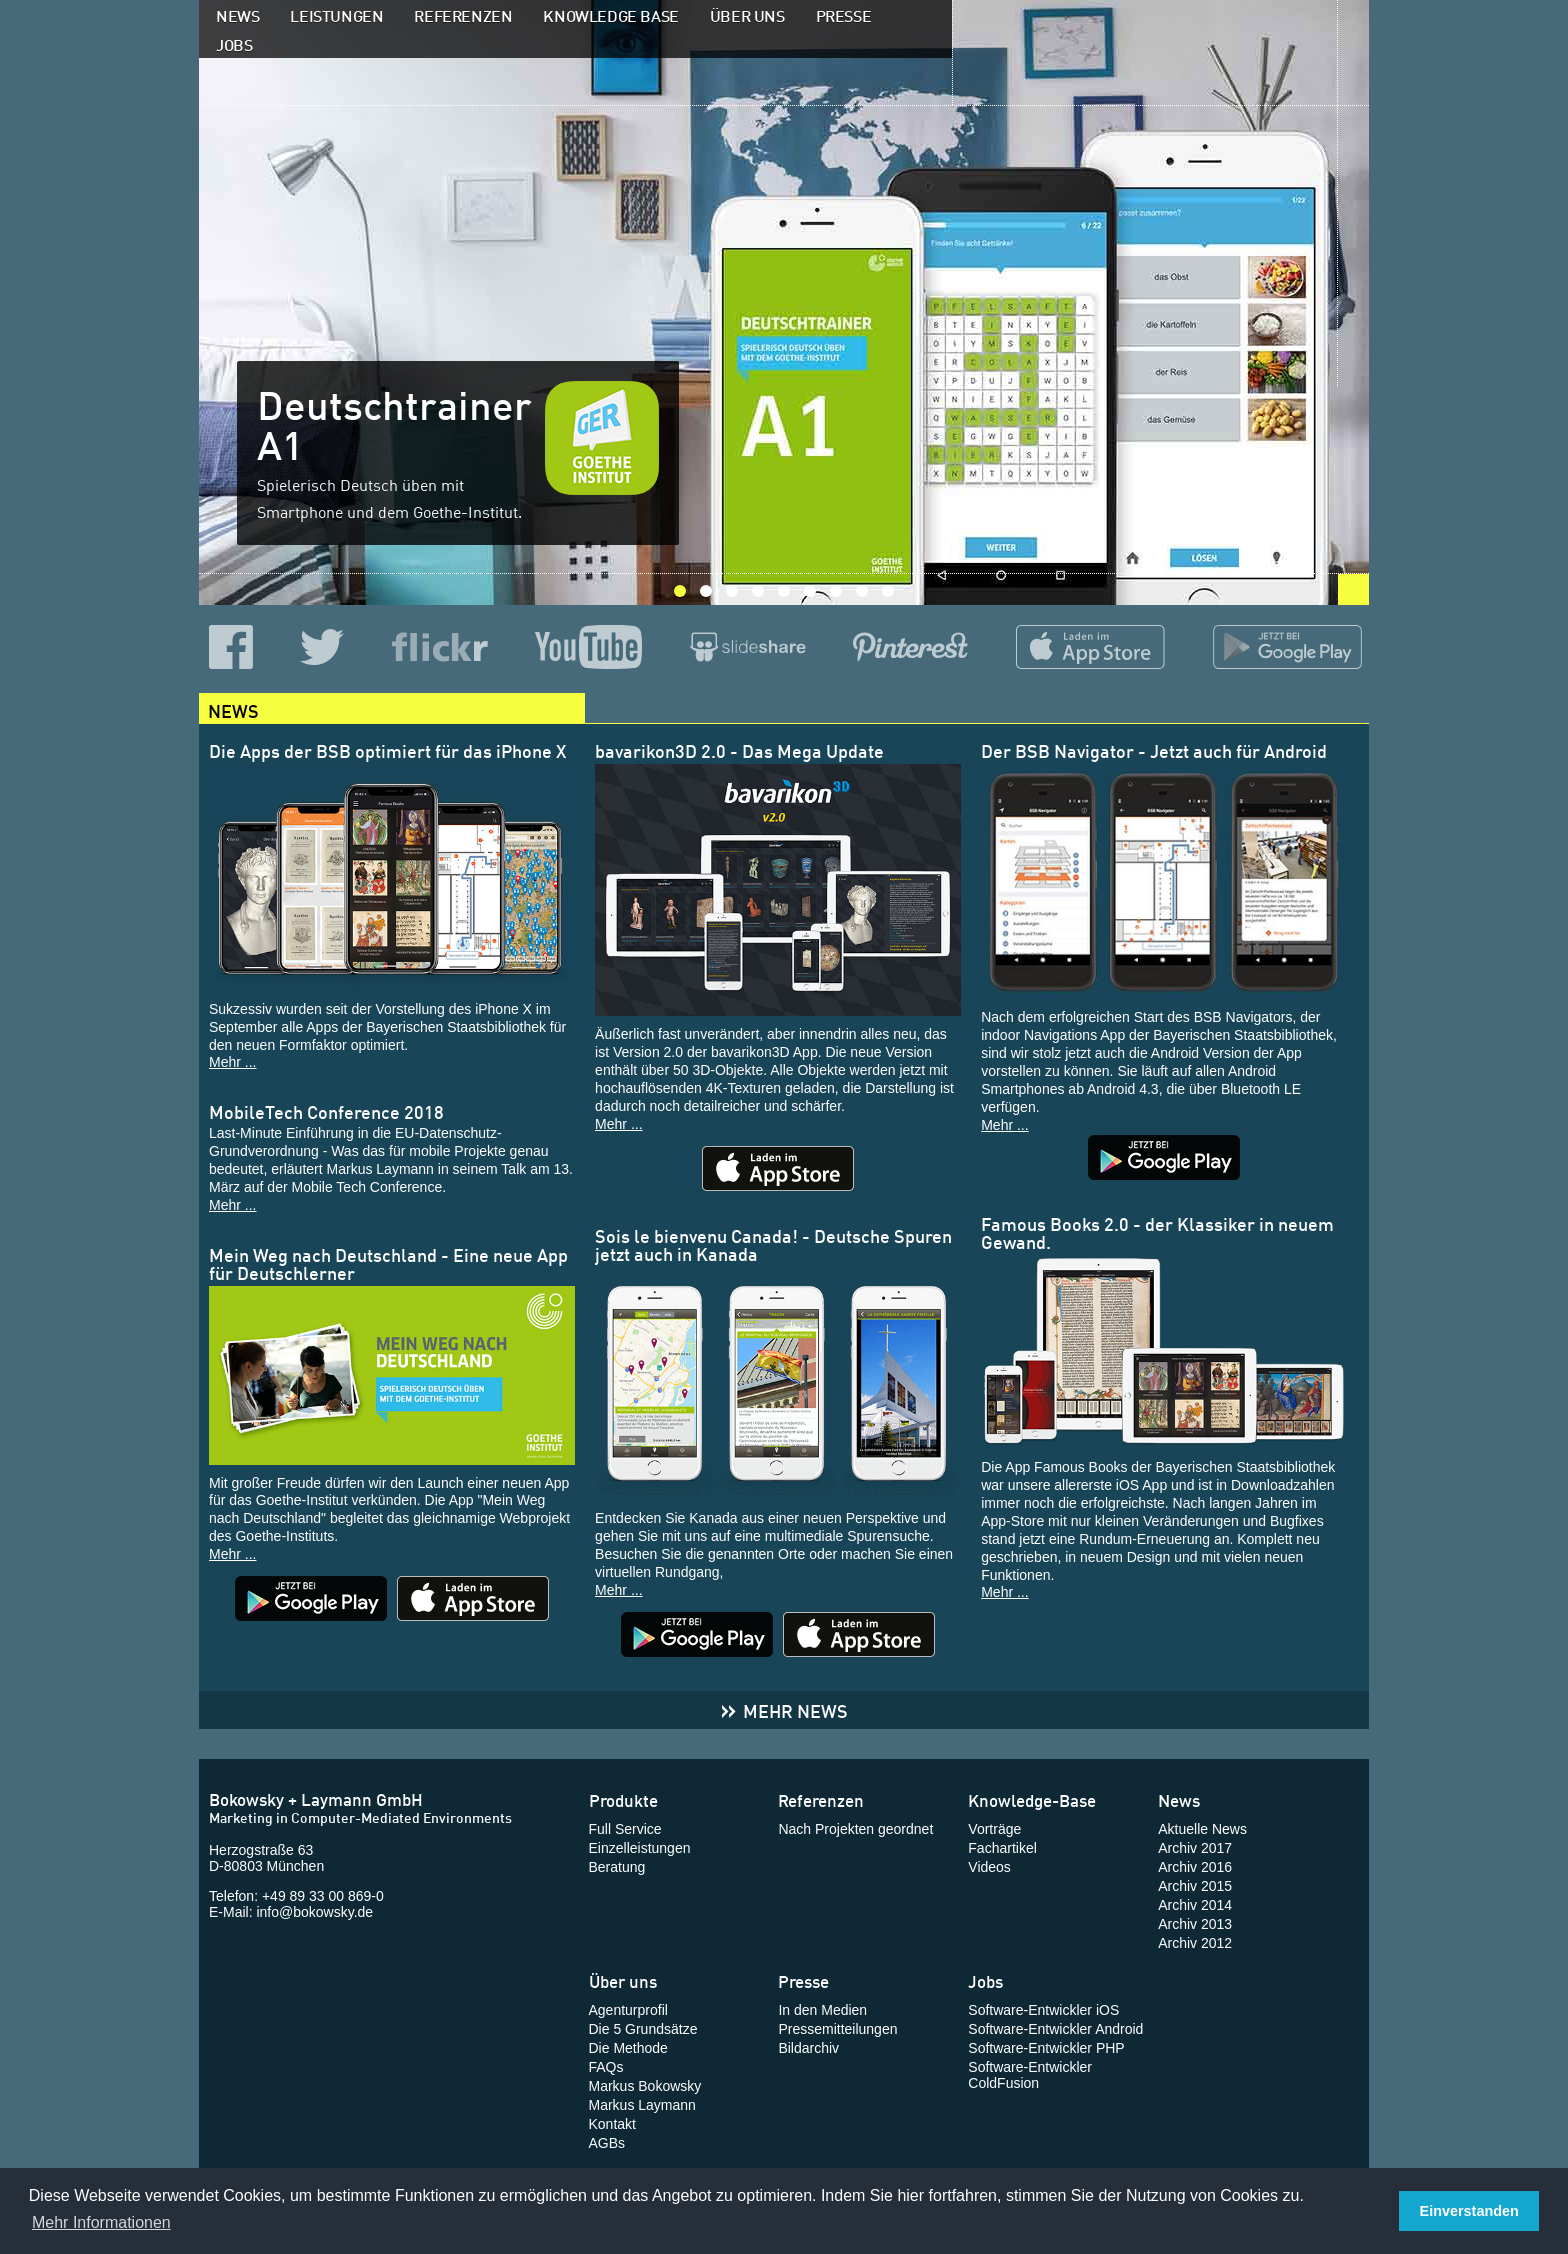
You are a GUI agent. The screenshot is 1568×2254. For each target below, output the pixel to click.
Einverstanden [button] (1469, 2211)
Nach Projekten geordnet (855, 1829)
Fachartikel (1002, 1848)
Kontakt (612, 2124)
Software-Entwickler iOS (1043, 2010)
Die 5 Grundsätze (643, 2029)
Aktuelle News (1202, 1829)
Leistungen (336, 14)
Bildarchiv (808, 2048)
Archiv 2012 (1195, 1943)
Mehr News (784, 1709)
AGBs (607, 2143)
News (237, 14)
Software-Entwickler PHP (1046, 2048)
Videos (989, 1867)
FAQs (606, 2067)
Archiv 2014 (1195, 1905)
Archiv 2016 (1195, 1867)
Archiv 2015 (1195, 1886)
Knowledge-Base (1032, 1799)
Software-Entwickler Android (1055, 2029)
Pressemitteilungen (837, 2029)
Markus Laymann (642, 2105)
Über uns (747, 14)
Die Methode (628, 2048)
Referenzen (463, 14)
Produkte (623, 1799)
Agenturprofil (628, 2010)
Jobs (234, 43)
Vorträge (994, 1829)
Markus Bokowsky (645, 2086)
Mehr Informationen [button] (101, 2222)
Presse (844, 14)
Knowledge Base (610, 14)
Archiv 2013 (1195, 1924)
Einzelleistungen (640, 1848)
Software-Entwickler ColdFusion (1030, 2075)
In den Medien (822, 2010)
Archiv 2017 (1195, 1848)
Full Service (625, 1829)
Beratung (617, 1867)
